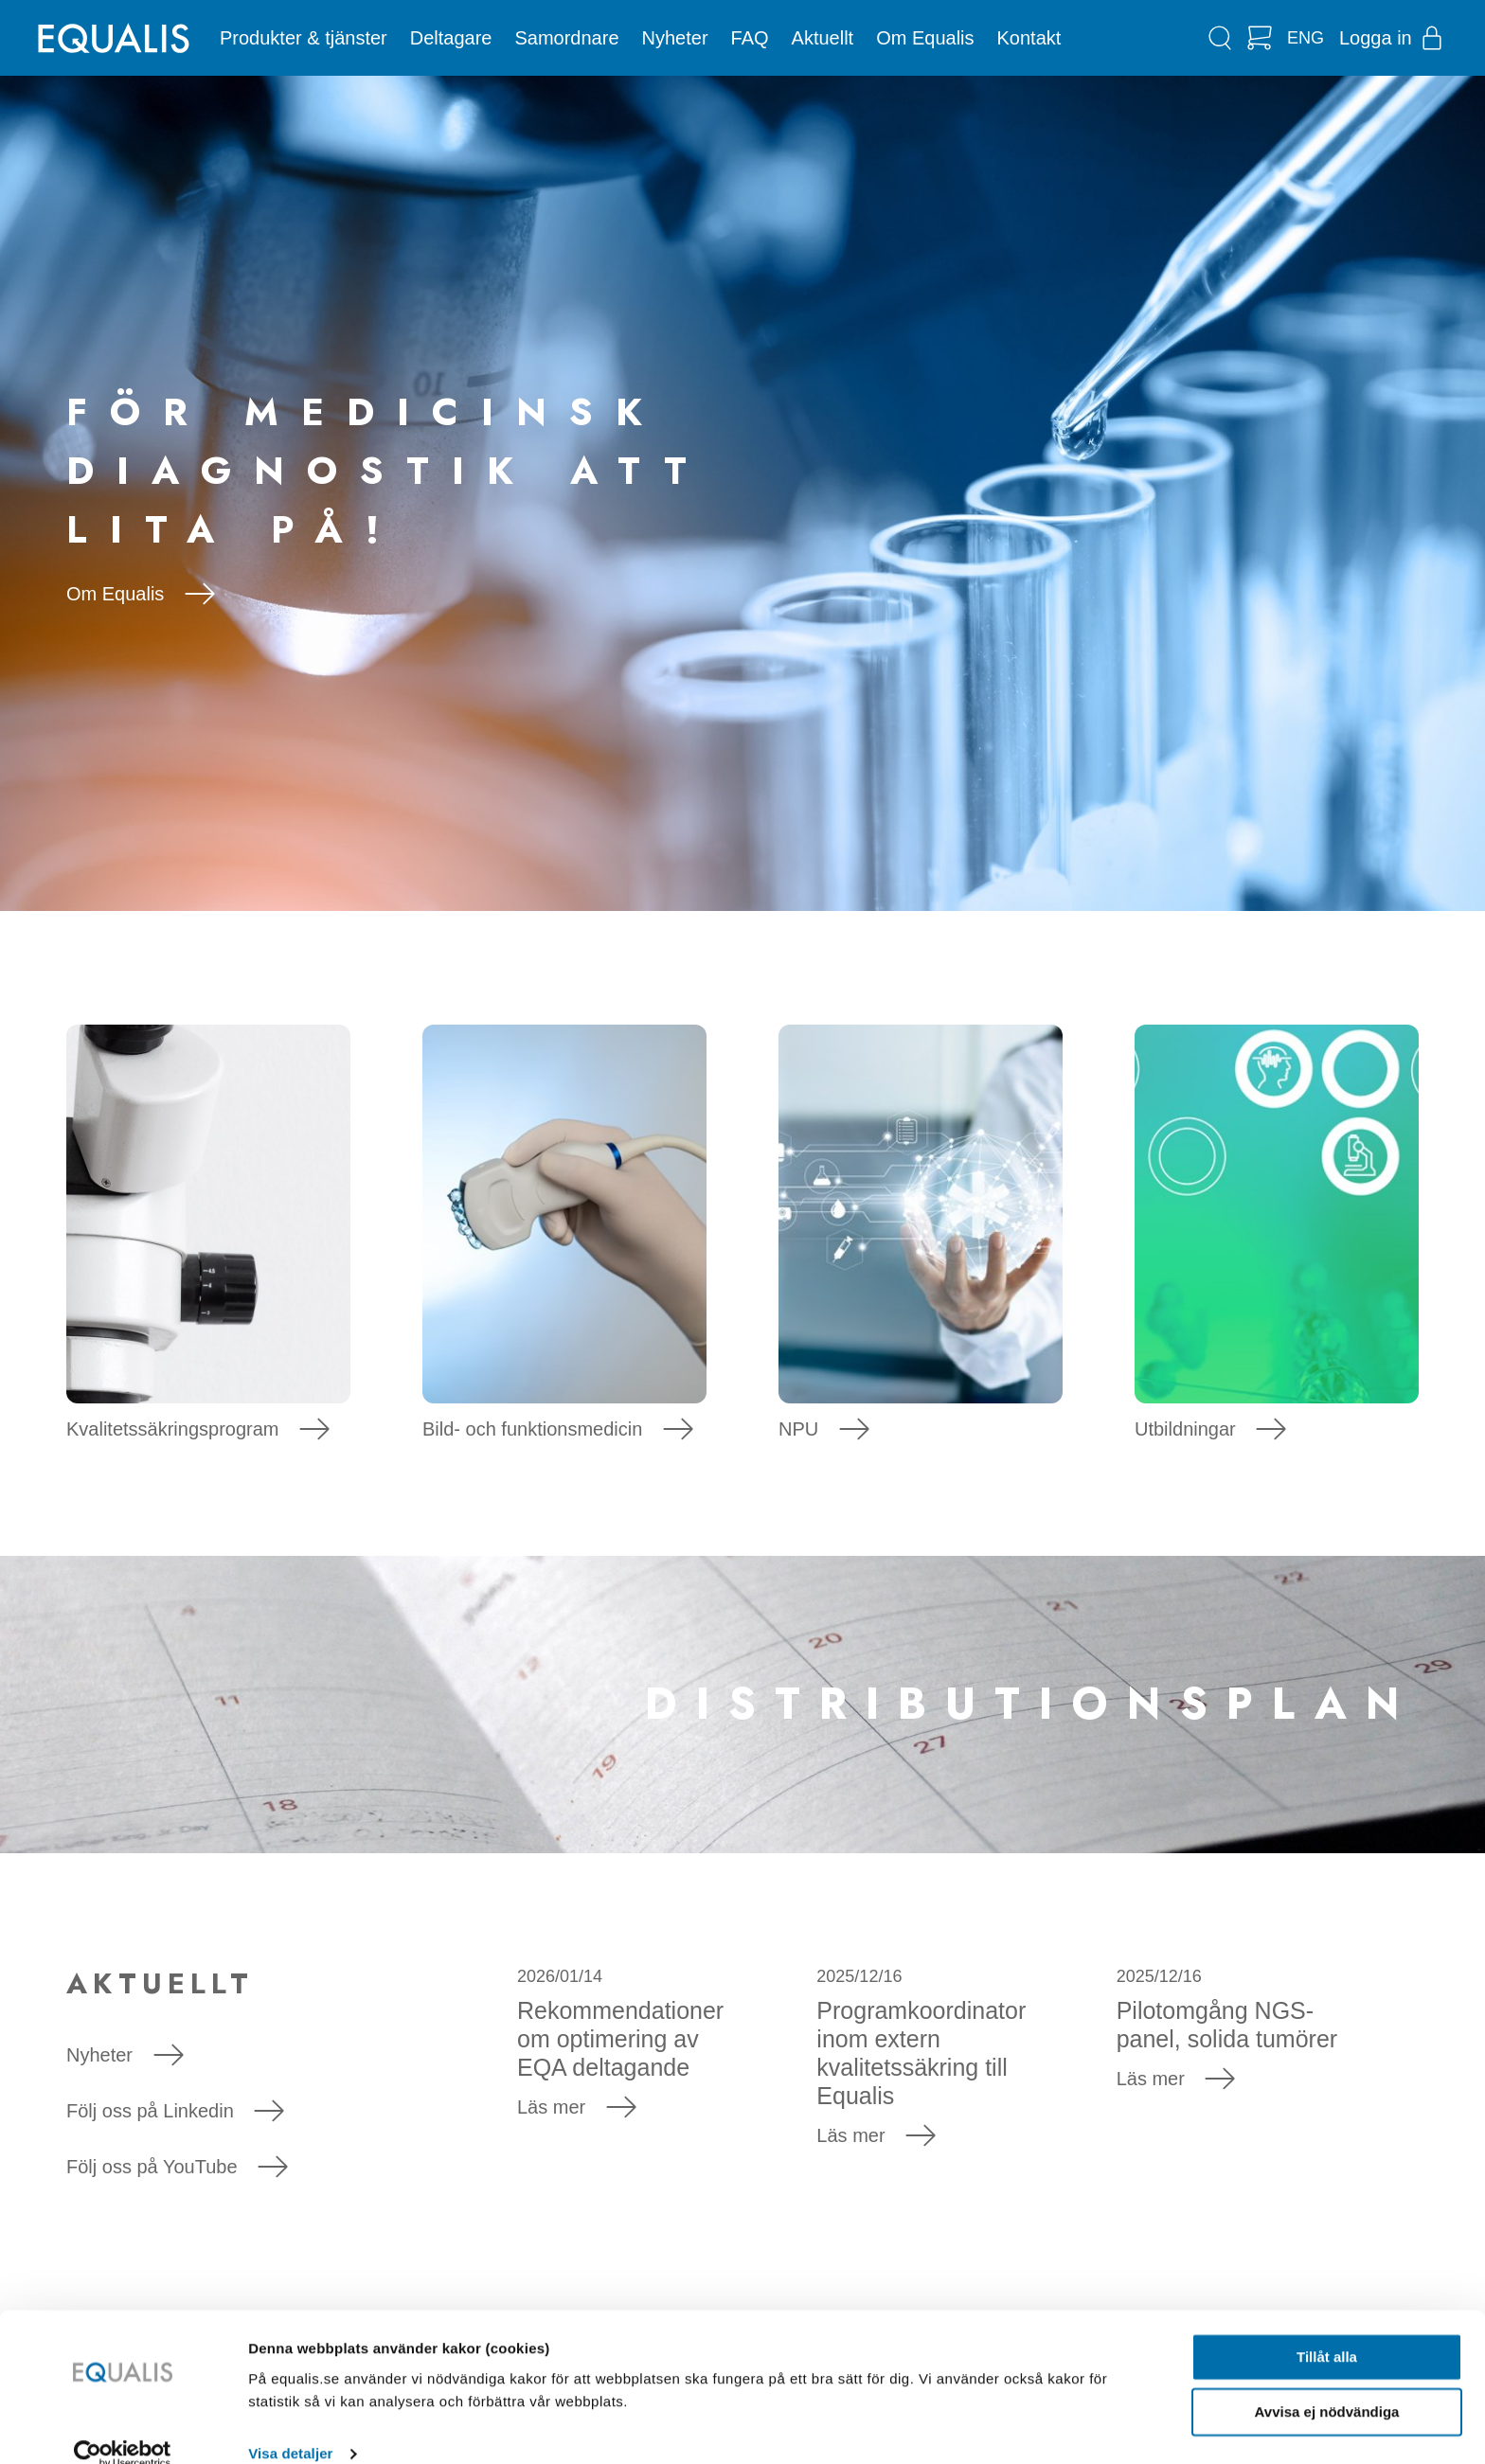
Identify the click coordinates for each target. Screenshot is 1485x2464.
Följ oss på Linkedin (175, 2110)
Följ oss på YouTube (177, 2166)
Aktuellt (823, 37)
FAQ (750, 37)
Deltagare (451, 37)
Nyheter (675, 37)
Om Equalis (925, 37)
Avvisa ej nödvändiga (1327, 2385)
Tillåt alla (1327, 2330)
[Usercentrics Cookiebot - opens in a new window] (123, 2427)
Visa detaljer (290, 2427)
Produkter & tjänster (303, 37)
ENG (1305, 37)
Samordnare (566, 37)
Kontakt (1029, 37)
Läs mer (576, 2107)
